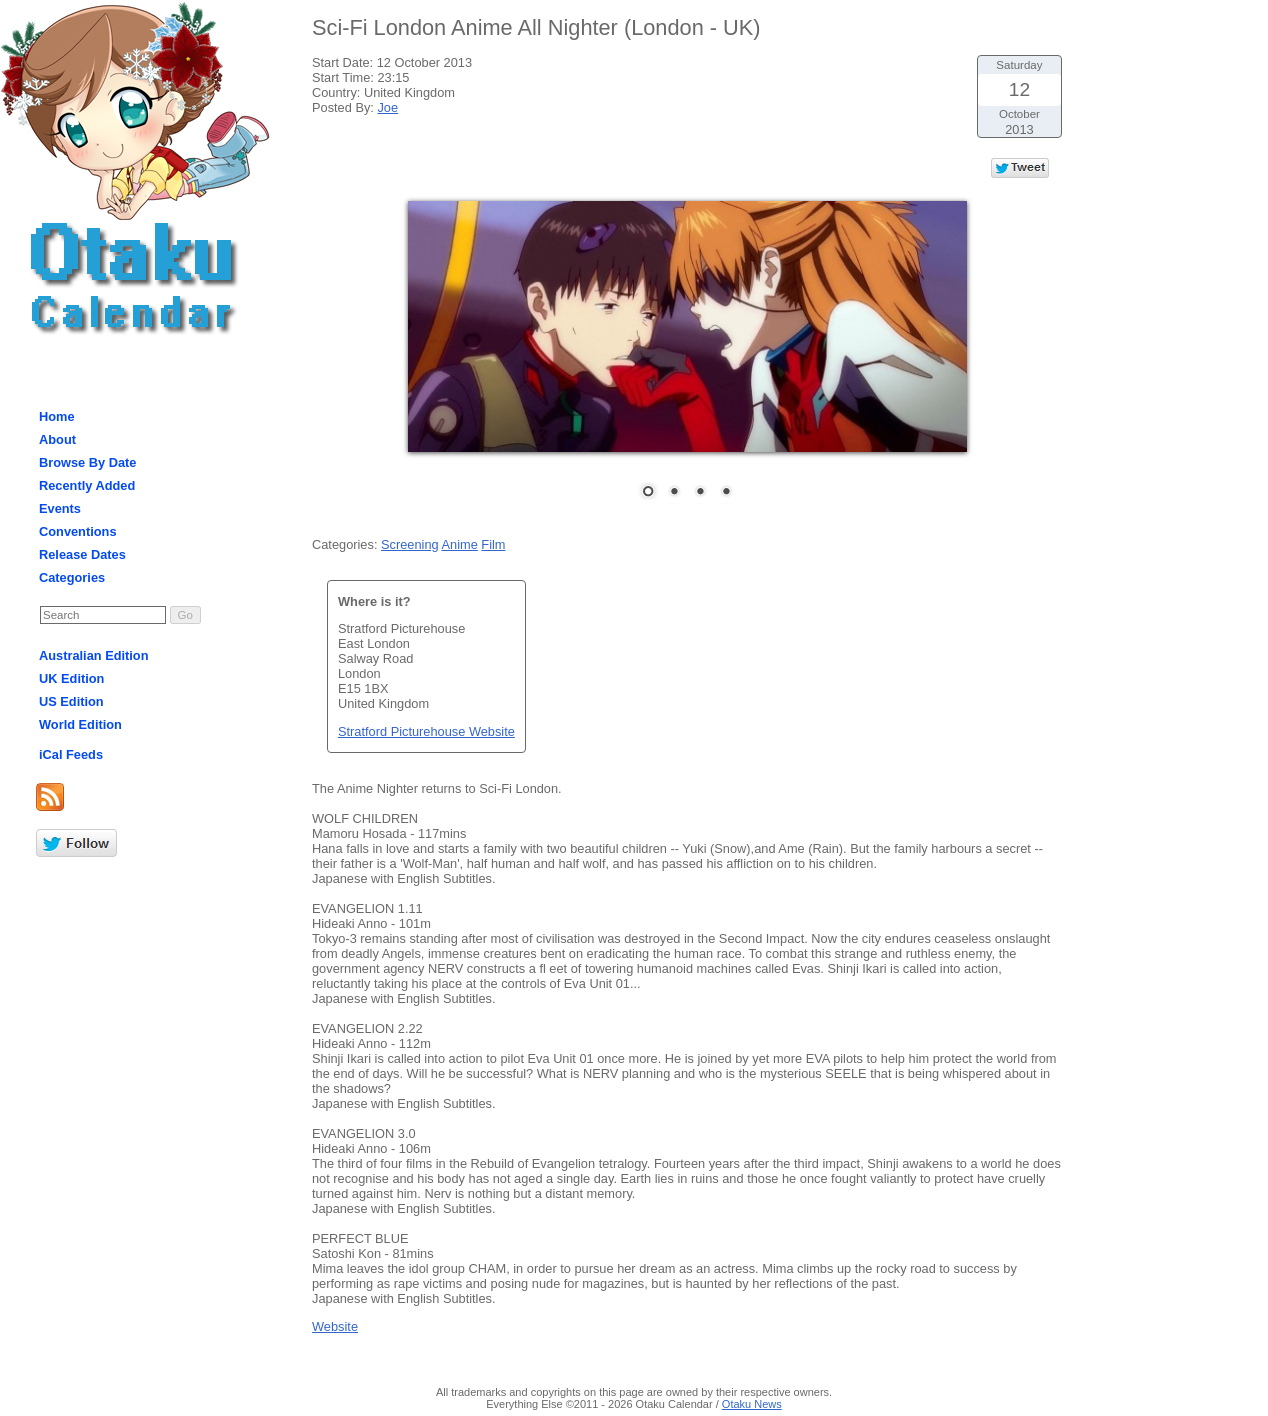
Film (493, 544)
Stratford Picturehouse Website (426, 731)
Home (57, 416)
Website (335, 1326)
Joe (387, 107)
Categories (72, 577)
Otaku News (752, 1404)
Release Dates (82, 554)
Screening (410, 544)
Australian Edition (94, 655)
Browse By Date (87, 462)
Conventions (78, 531)
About (57, 439)
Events (60, 508)
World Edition (80, 724)
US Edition (71, 701)
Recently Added (87, 485)
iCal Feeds (71, 754)
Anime (459, 544)
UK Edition (71, 678)
